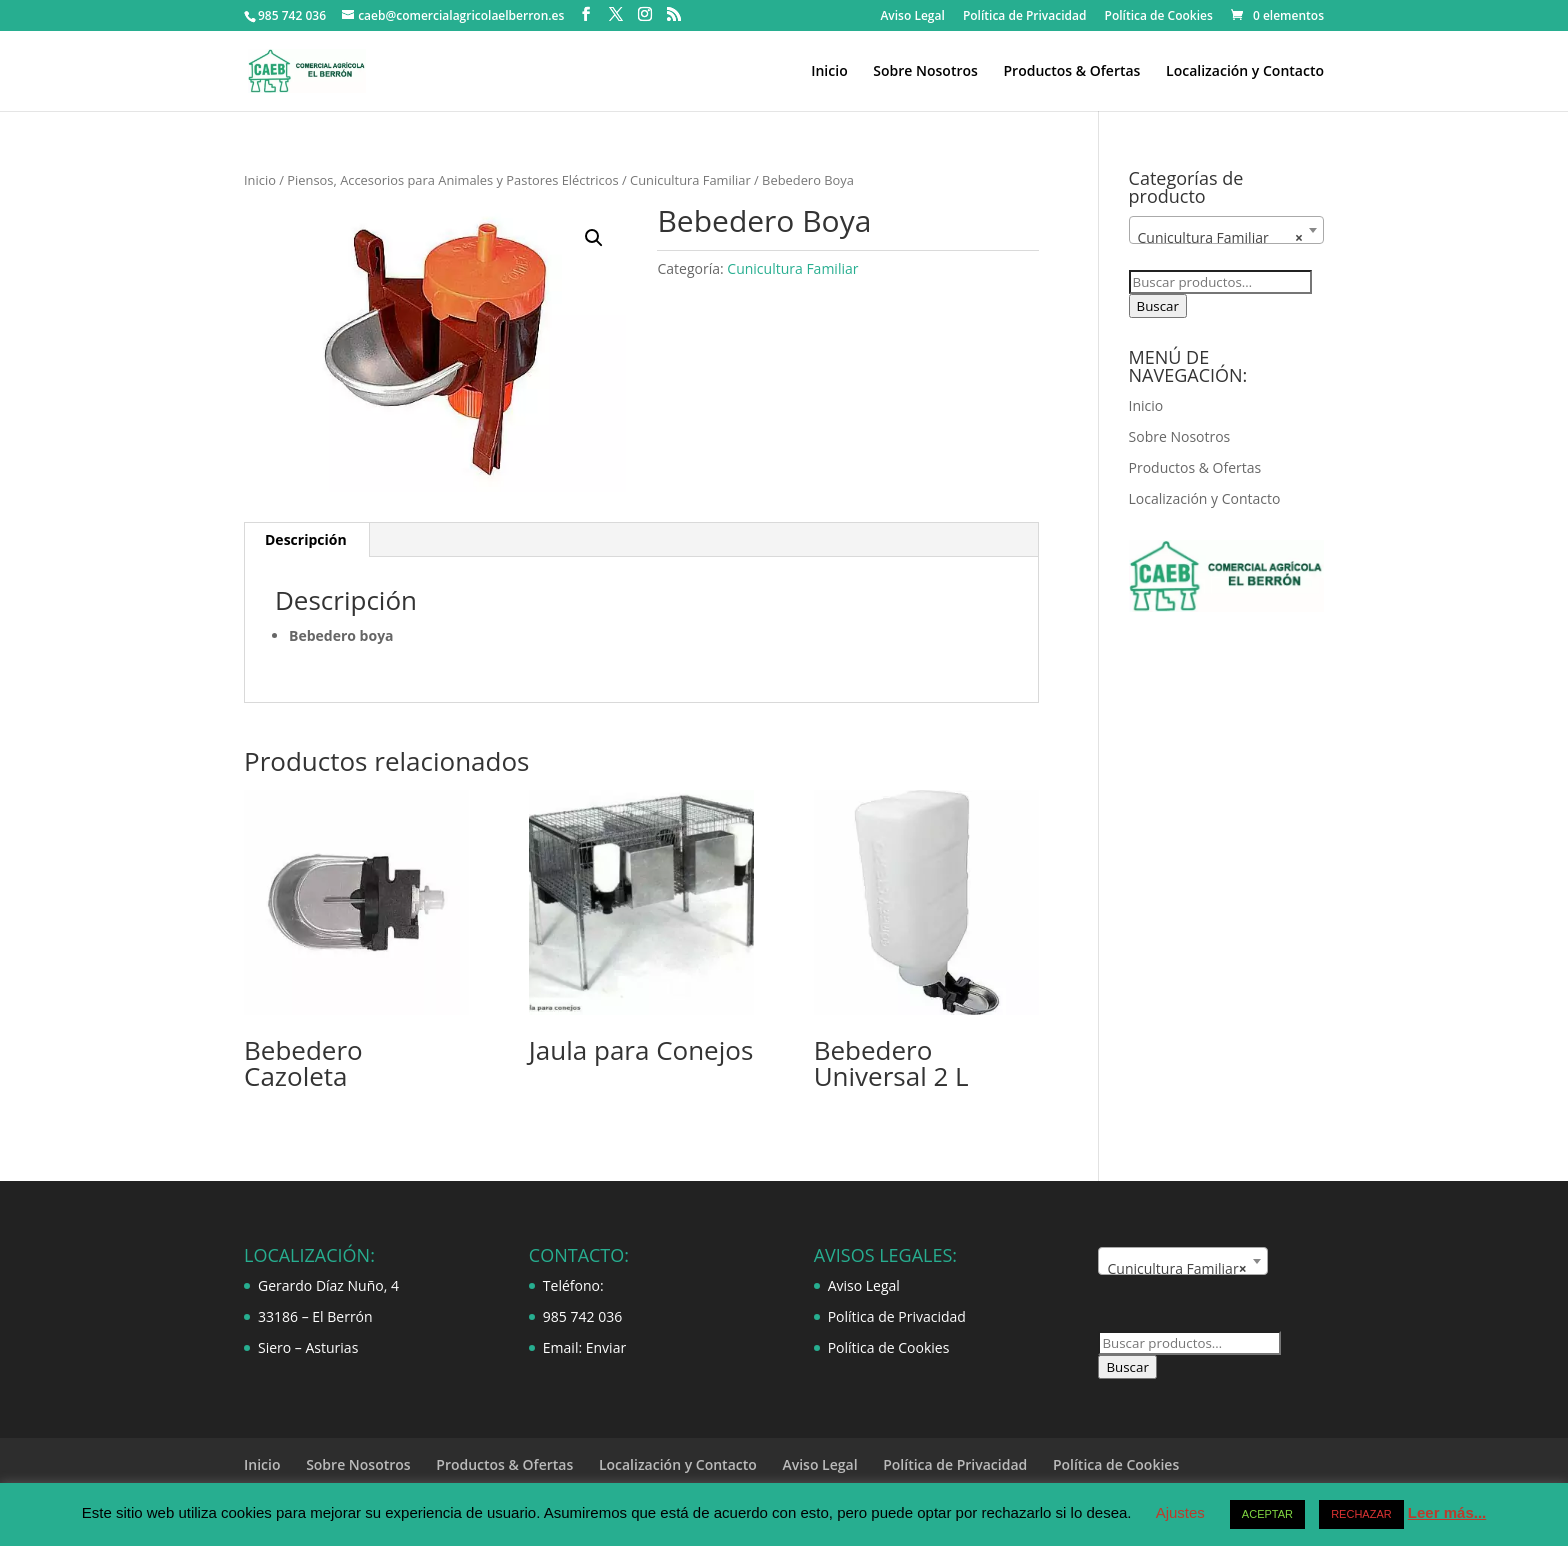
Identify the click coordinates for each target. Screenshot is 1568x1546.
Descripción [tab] (306, 539)
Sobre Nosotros (925, 72)
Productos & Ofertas (1071, 72)
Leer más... (1447, 1512)
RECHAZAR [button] (1361, 1514)
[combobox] (1226, 230)
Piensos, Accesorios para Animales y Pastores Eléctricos (452, 180)
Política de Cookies (1159, 17)
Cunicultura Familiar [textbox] (1220, 238)
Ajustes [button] (1180, 1512)
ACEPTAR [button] (1267, 1514)
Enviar (606, 1347)
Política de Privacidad (1025, 17)
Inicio (829, 72)
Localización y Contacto (1245, 72)
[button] (594, 238)
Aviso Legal (912, 17)
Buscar (1158, 306)
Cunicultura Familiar (690, 180)
